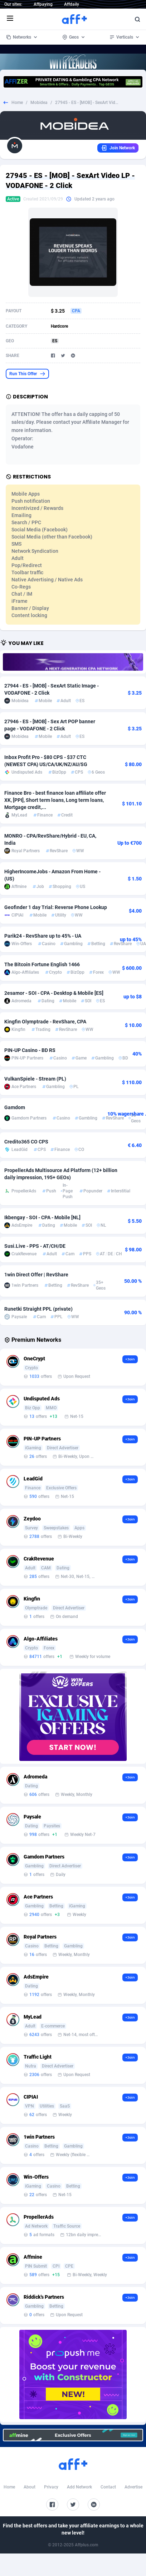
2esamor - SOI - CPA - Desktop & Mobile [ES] (53, 993)
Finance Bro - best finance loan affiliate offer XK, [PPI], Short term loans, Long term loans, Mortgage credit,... (55, 800)
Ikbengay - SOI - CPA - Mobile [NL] (42, 1217)
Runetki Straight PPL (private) (38, 1309)
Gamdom (14, 1107)
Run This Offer (27, 374)
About (29, 2487)
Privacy (51, 2487)
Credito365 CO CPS (26, 1142)
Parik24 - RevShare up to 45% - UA (42, 936)
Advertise (133, 2487)
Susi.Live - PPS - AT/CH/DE (34, 1246)
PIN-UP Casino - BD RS (29, 1050)
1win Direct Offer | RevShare (36, 1274)
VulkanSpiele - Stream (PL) (35, 1079)
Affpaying (43, 4)
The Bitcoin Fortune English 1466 (42, 964)
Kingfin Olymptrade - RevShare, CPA (45, 1021)
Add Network (79, 2487)
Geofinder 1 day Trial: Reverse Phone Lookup (55, 907)
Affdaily (71, 4)
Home (17, 102)
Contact (108, 2487)
